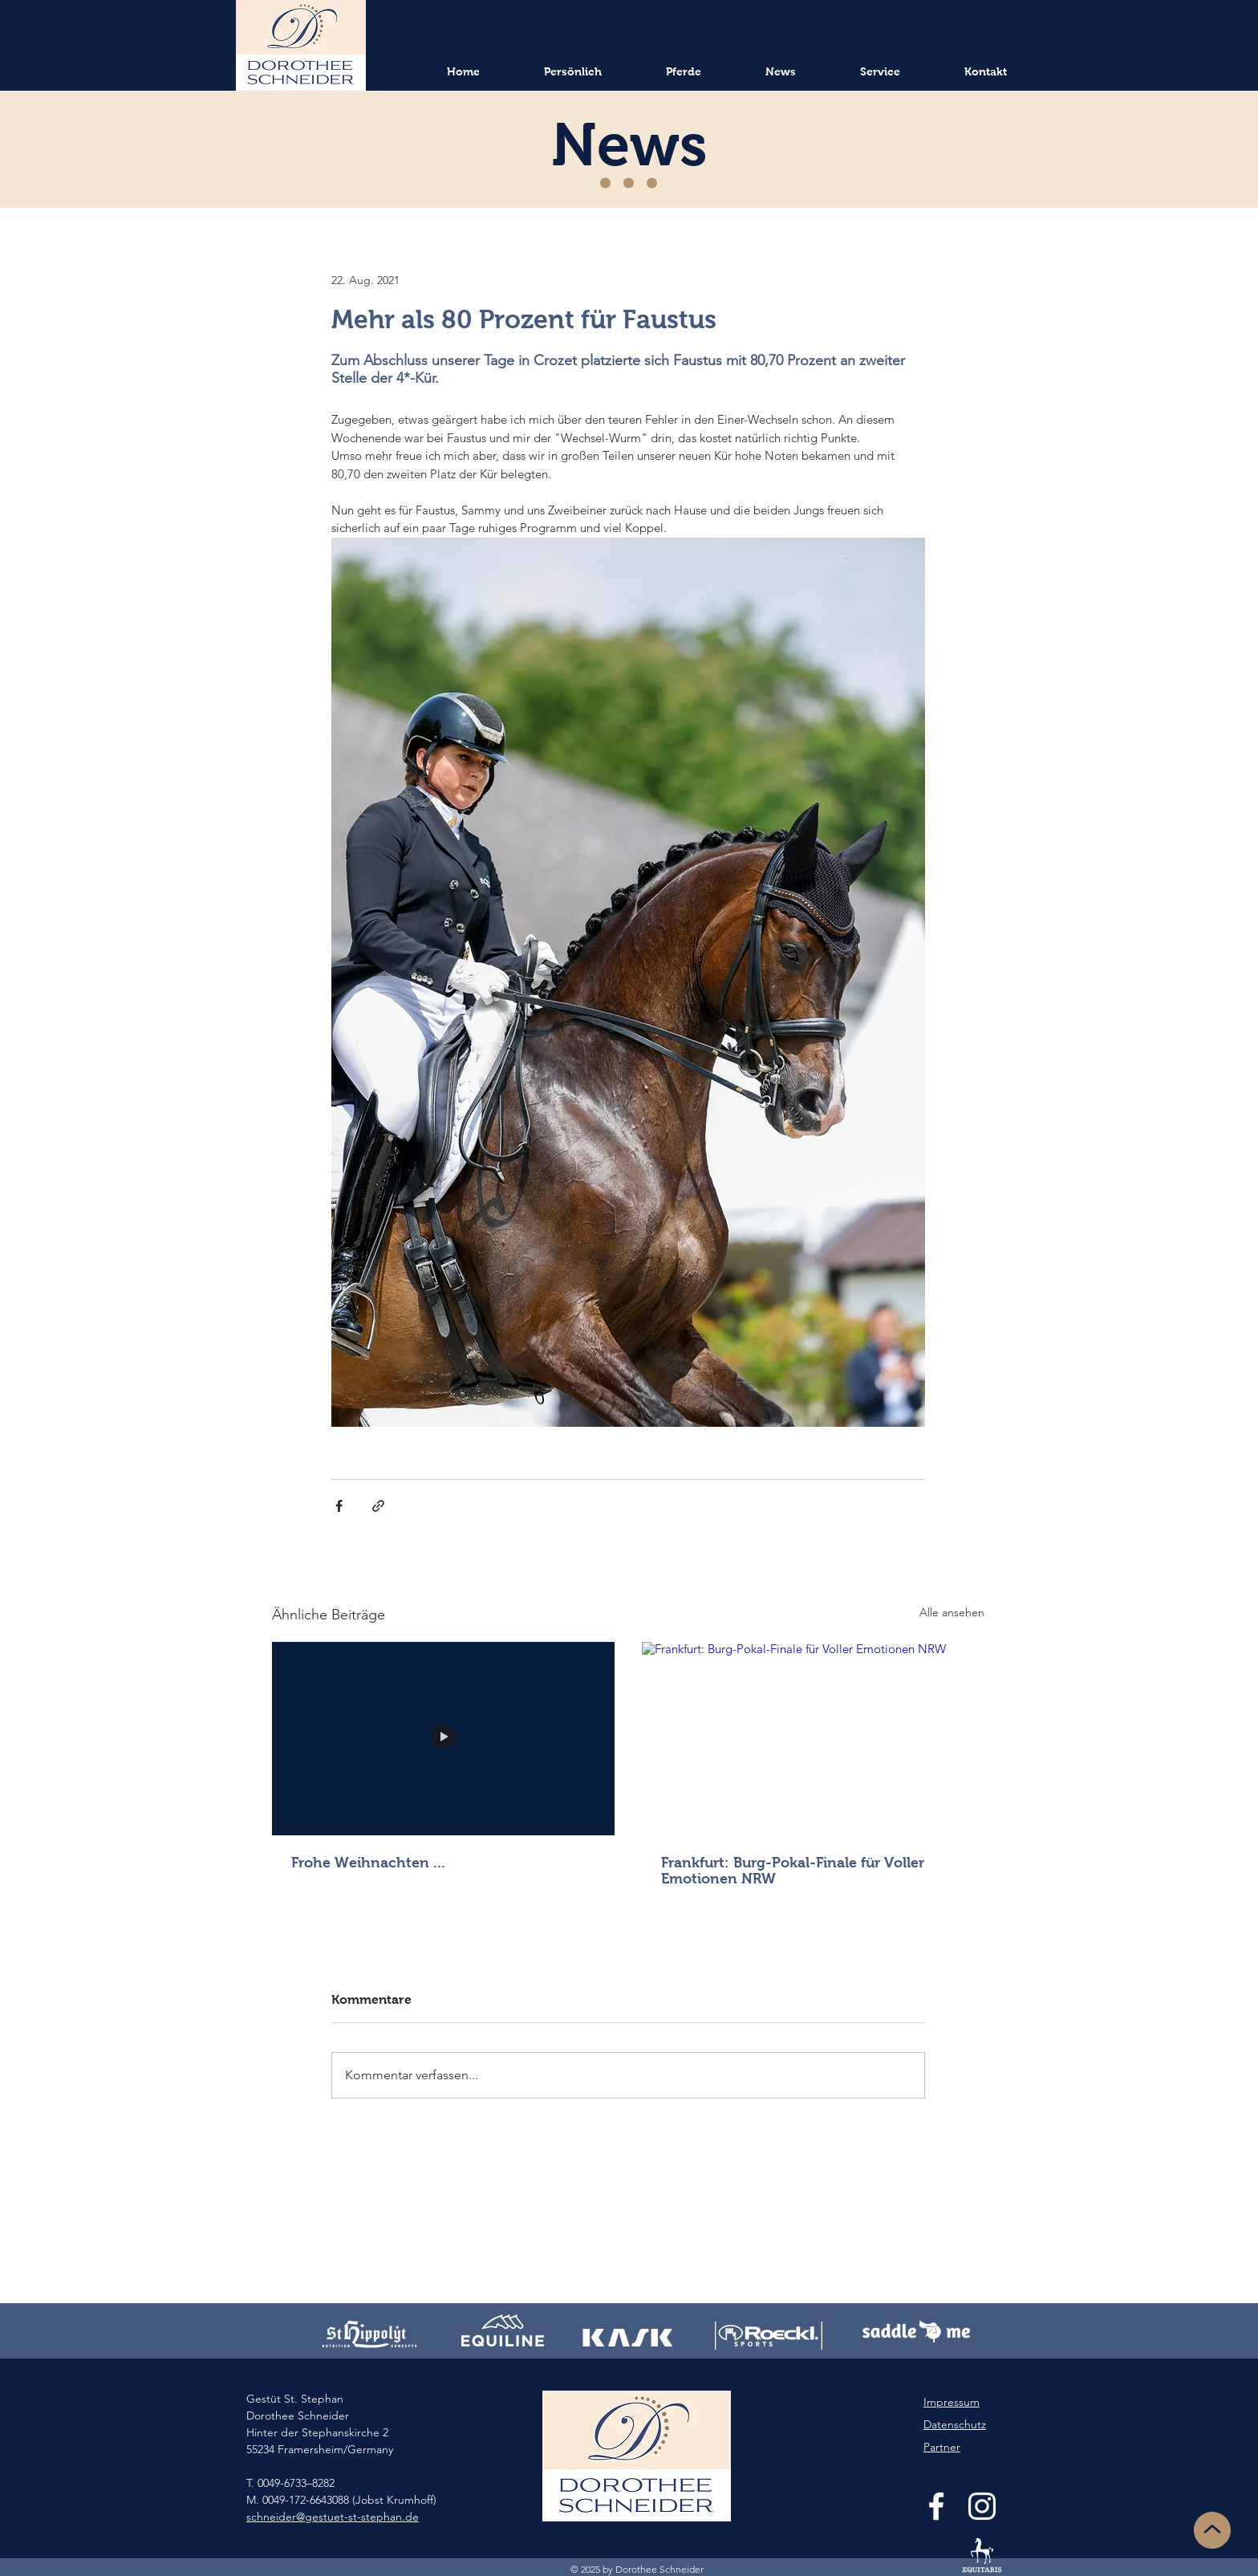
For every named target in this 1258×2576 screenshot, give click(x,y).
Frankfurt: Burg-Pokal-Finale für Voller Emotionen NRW (792, 1871)
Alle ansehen (951, 1612)
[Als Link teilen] (378, 1506)
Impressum (951, 2402)
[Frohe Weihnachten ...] (443, 1738)
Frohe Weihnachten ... (368, 1863)
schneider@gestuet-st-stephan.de (332, 2516)
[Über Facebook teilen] (339, 1506)
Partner (941, 2447)
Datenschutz (954, 2424)
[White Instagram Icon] (982, 2506)
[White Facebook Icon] (936, 2506)
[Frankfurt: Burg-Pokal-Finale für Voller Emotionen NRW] (813, 1738)
